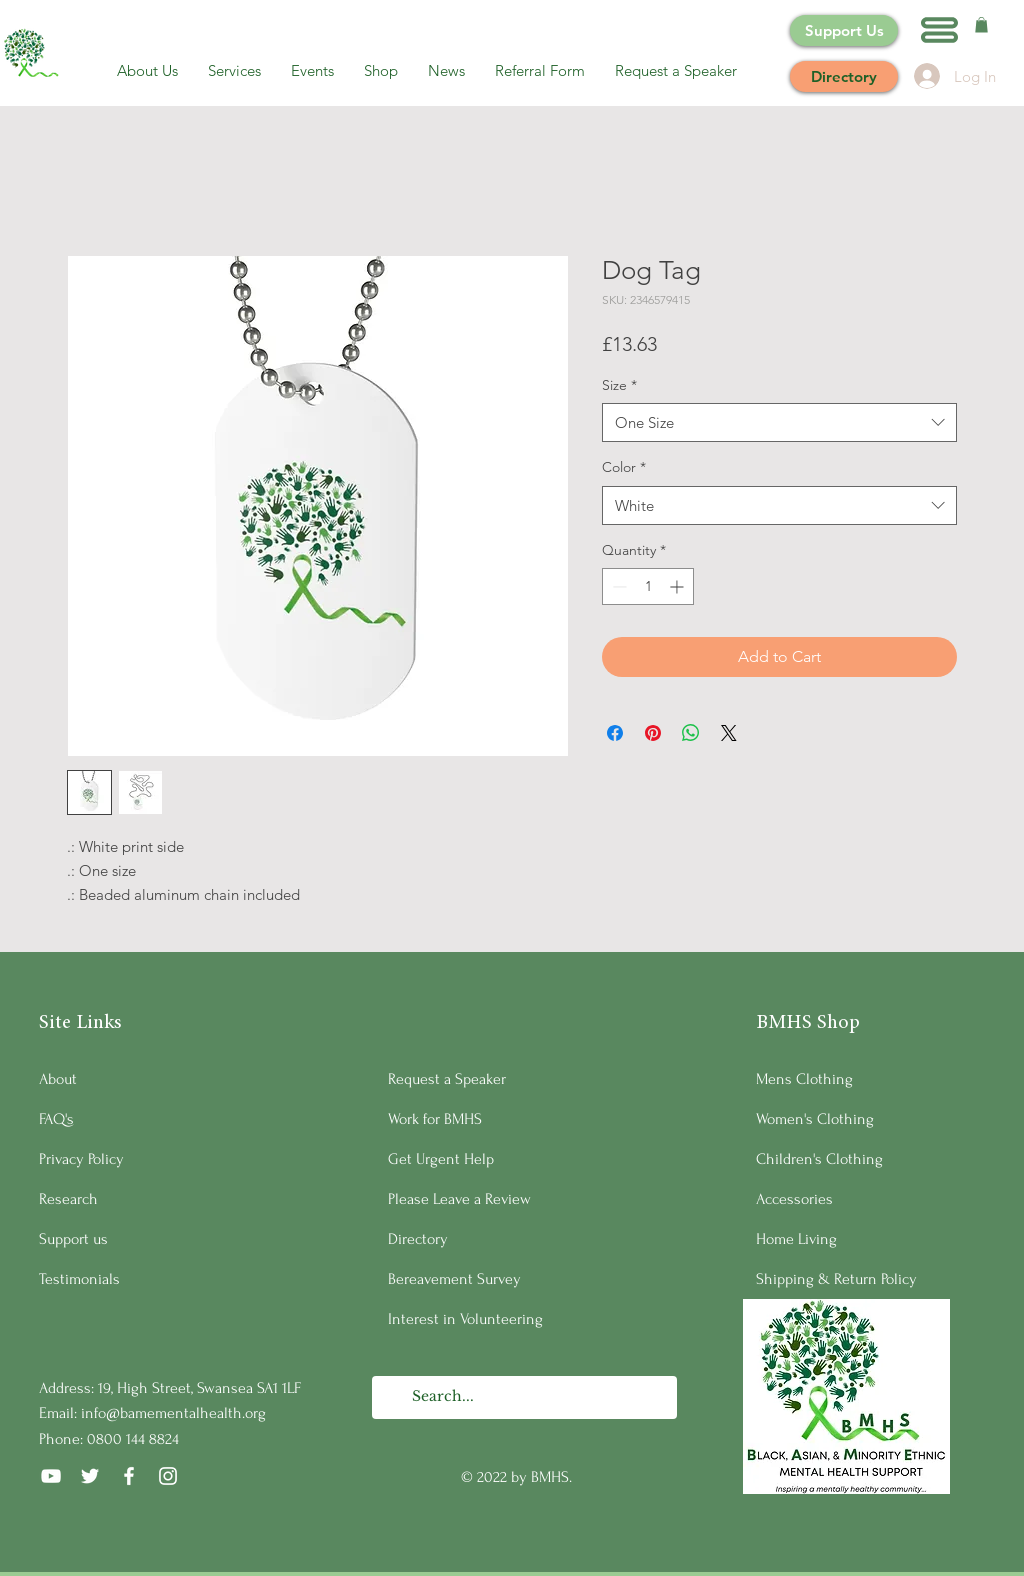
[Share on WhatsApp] (691, 733)
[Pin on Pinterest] (653, 733)
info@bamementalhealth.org (173, 1413)
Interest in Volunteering (465, 1319)
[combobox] (779, 422)
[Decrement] (617, 586)
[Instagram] (168, 1476)
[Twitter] (90, 1476)
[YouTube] (51, 1476)
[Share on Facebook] (615, 733)
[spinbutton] (648, 586)
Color (624, 467)
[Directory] (844, 76)
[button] (939, 30)
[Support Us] (844, 30)
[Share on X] (729, 733)
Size (619, 385)
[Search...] (523, 1397)
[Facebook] (129, 1476)
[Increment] (678, 586)
